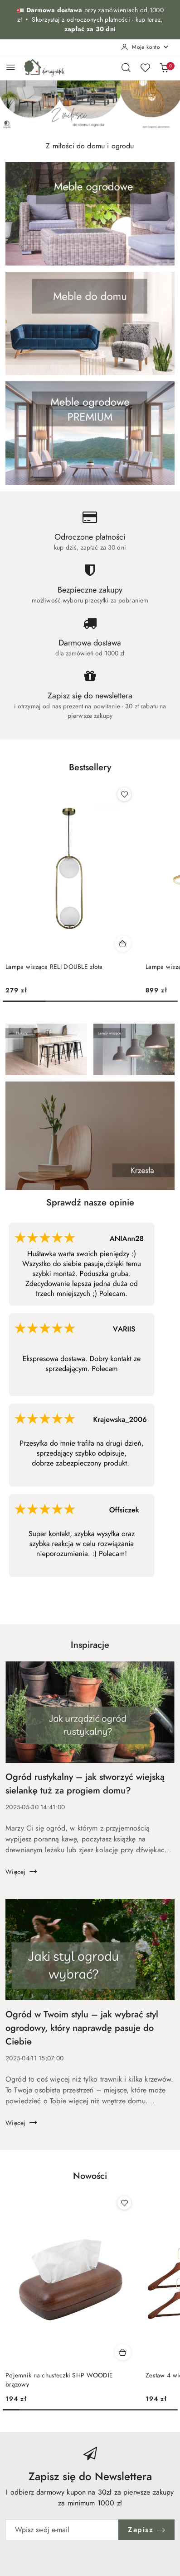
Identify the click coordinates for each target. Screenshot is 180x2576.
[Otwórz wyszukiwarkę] (126, 67)
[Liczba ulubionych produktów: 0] (145, 67)
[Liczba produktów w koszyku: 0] (164, 67)
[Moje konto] (145, 47)
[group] (90, 106)
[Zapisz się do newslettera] (62, 2529)
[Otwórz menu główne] (10, 67)
